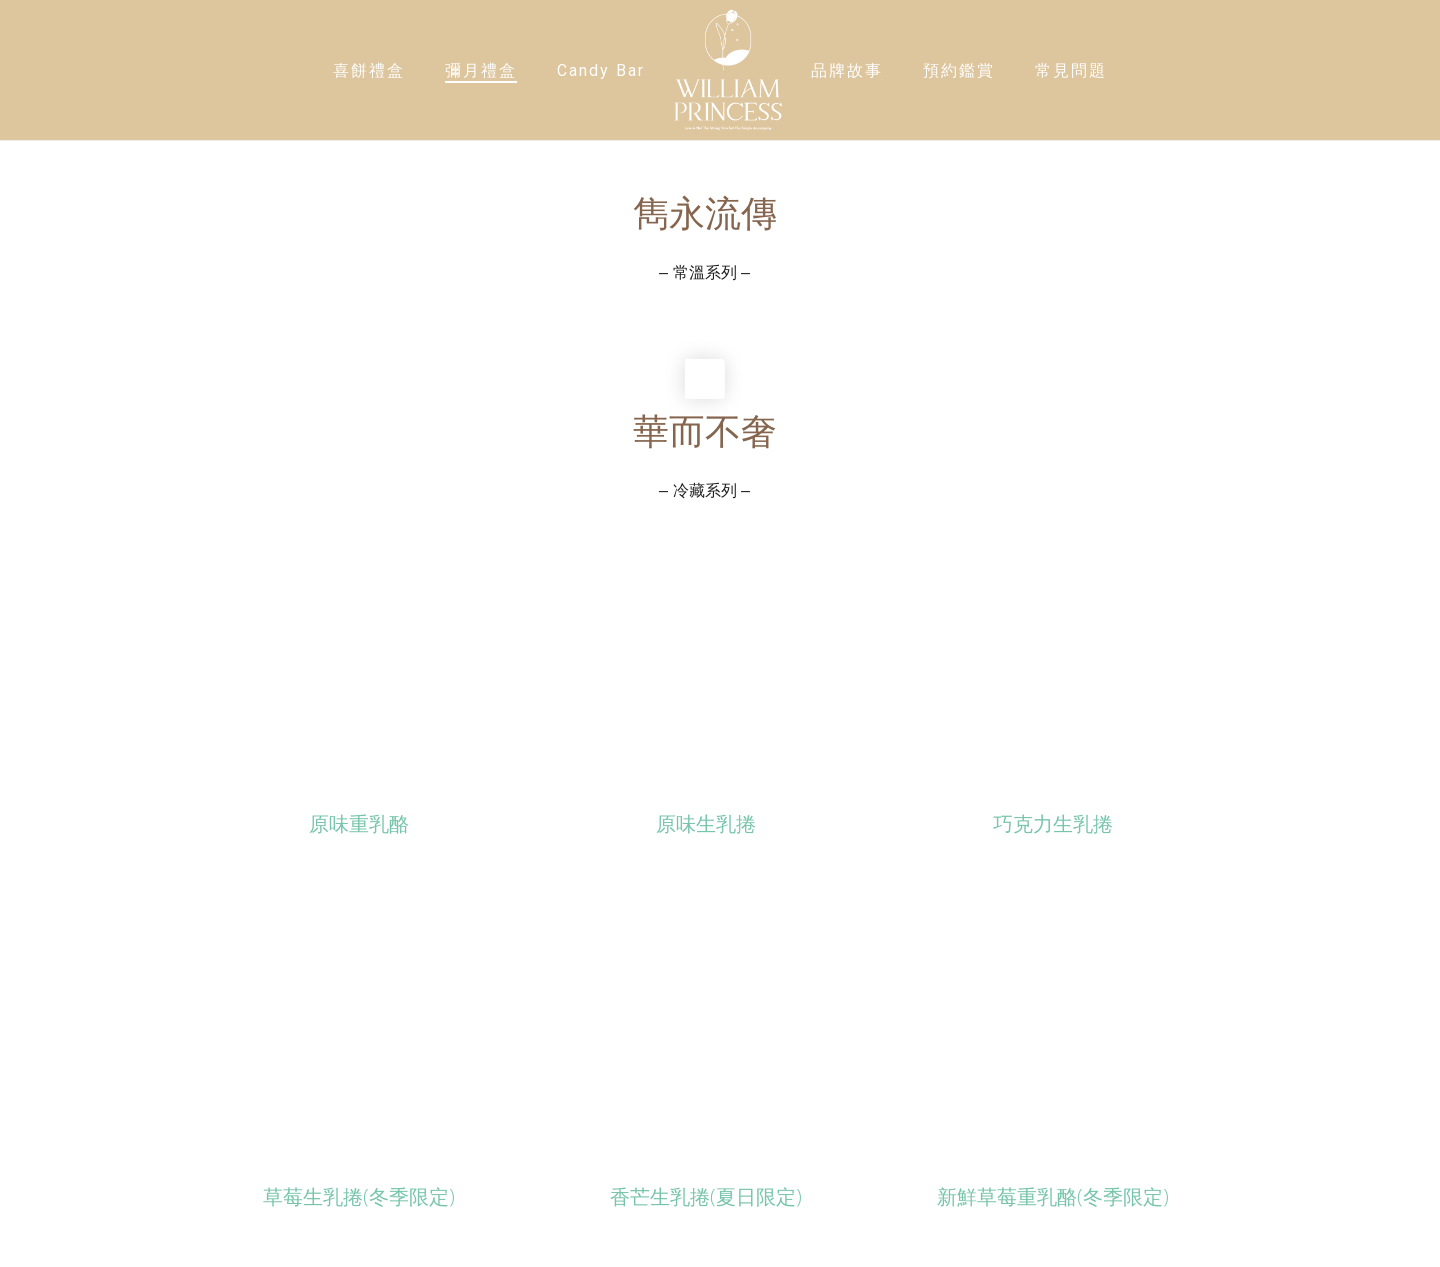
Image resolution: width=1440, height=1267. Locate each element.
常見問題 (1071, 70)
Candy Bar (601, 70)
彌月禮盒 (481, 70)
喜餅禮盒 (369, 70)
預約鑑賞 (959, 70)
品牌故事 (847, 70)
